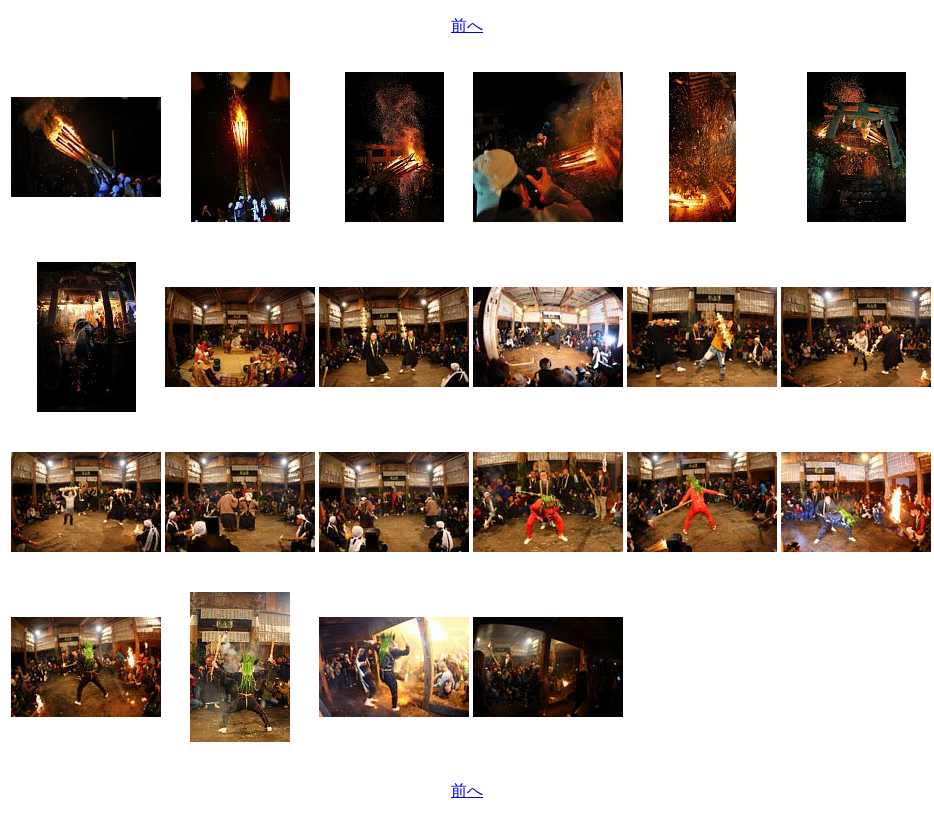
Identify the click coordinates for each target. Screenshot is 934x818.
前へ (467, 25)
